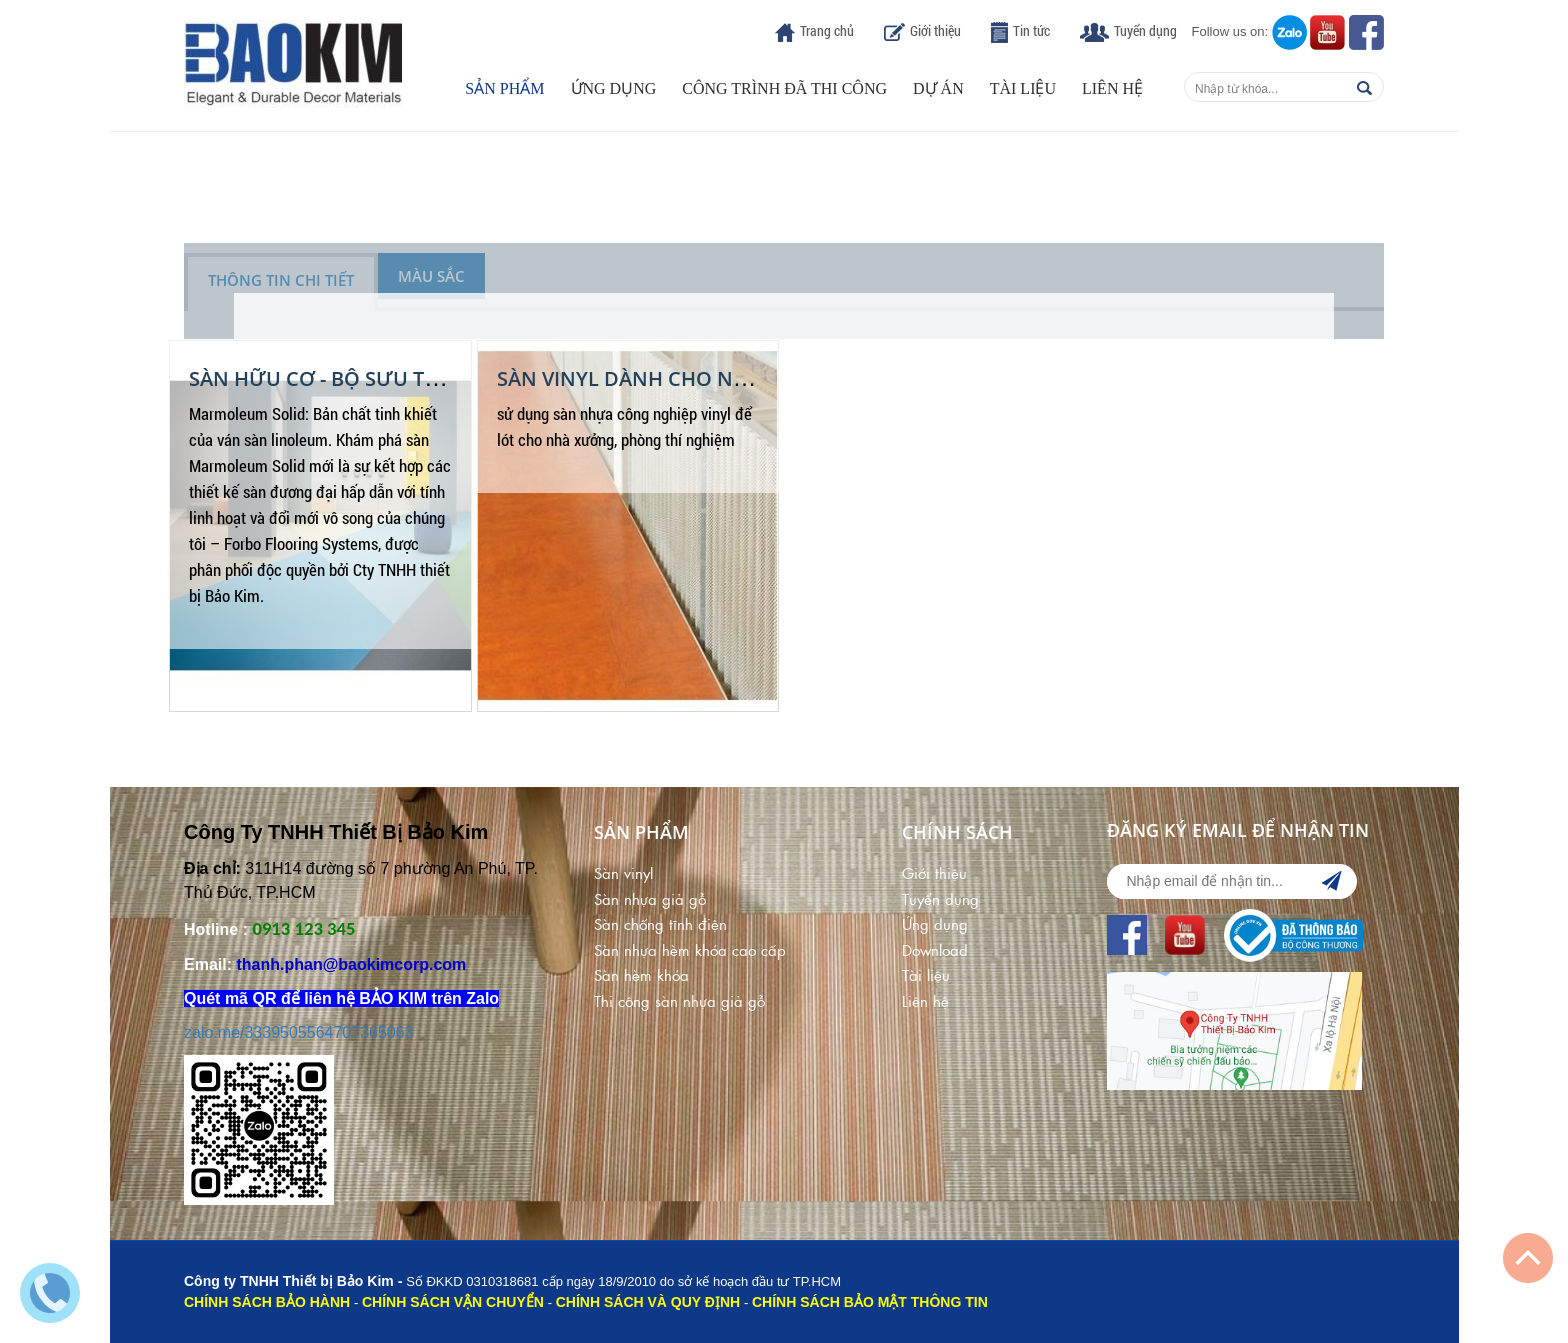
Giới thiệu (935, 30)
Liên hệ (1112, 88)
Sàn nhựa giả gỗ (650, 898)
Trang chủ (827, 30)
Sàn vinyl (623, 872)
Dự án (938, 88)
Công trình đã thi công (784, 88)
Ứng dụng (614, 88)
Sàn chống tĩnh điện (660, 923)
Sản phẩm (504, 88)
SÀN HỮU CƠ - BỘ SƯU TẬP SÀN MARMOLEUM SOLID (442, 378)
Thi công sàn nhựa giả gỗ (679, 1000)
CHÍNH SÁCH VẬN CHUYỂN (453, 1302)
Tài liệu (1023, 88)
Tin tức (1031, 30)
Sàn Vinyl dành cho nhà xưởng (669, 378)
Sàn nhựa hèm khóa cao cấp (690, 949)
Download (935, 949)
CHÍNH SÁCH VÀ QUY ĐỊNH (648, 1302)
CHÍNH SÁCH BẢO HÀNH (267, 1302)
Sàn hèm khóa (641, 974)
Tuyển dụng (1145, 30)
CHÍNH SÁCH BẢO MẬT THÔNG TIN (870, 1302)
